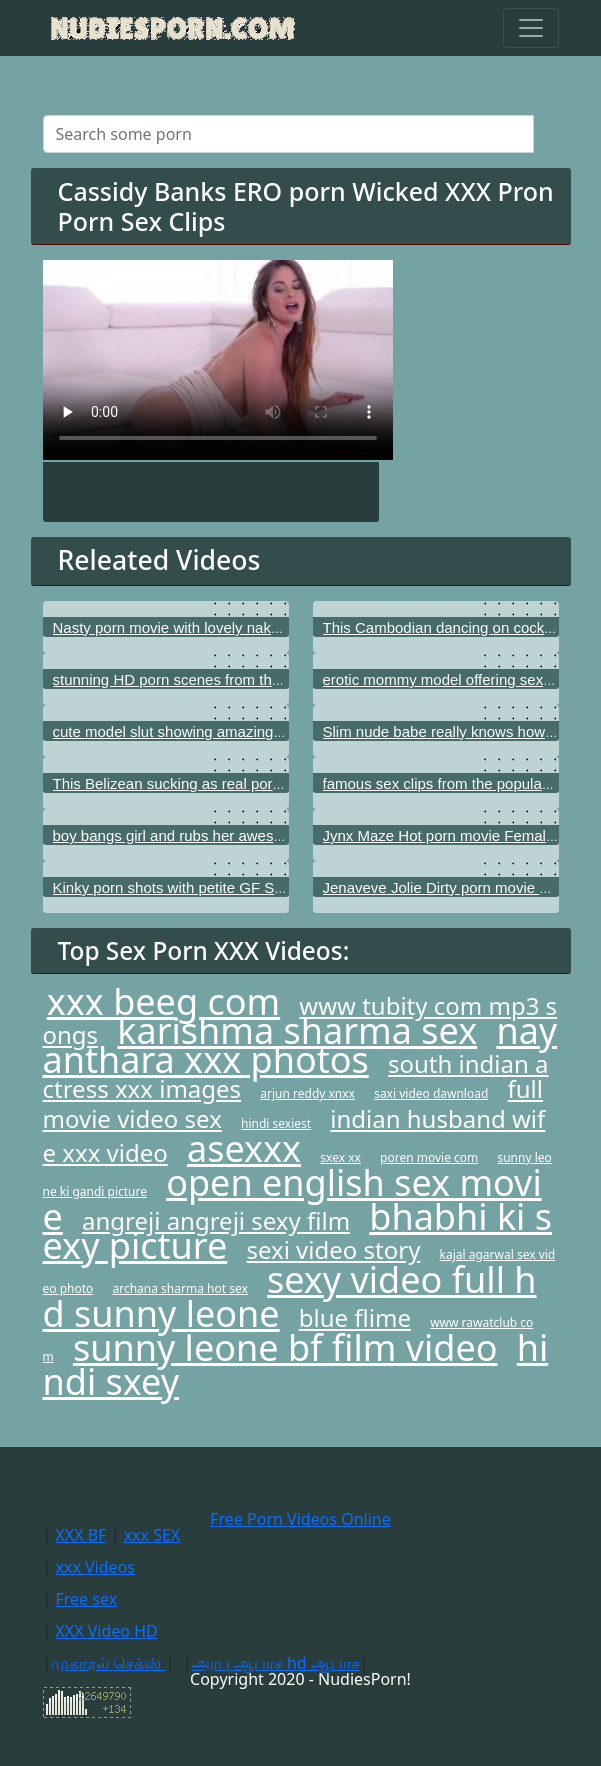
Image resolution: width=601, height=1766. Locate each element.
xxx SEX (152, 1535)
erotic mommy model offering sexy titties (456, 679)
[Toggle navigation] (531, 28)
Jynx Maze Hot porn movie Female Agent (460, 835)
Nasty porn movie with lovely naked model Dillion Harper (240, 627)
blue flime (355, 1317)
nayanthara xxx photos (300, 1045)
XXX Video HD (106, 1631)
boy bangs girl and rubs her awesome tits (189, 835)
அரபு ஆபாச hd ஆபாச (276, 1663)
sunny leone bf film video (285, 1347)
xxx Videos (95, 1567)
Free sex (86, 1599)
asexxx (244, 1148)
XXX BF (80, 1535)
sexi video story (333, 1249)
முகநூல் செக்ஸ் (108, 1663)
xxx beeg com (163, 1001)
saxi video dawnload (431, 1093)
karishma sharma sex (297, 1030)
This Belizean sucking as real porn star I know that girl (232, 783)
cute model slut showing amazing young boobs (208, 731)
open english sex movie (292, 1199)
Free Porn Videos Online (300, 1519)
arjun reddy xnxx (307, 1093)
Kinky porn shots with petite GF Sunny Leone (203, 887)
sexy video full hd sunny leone (290, 1296)
